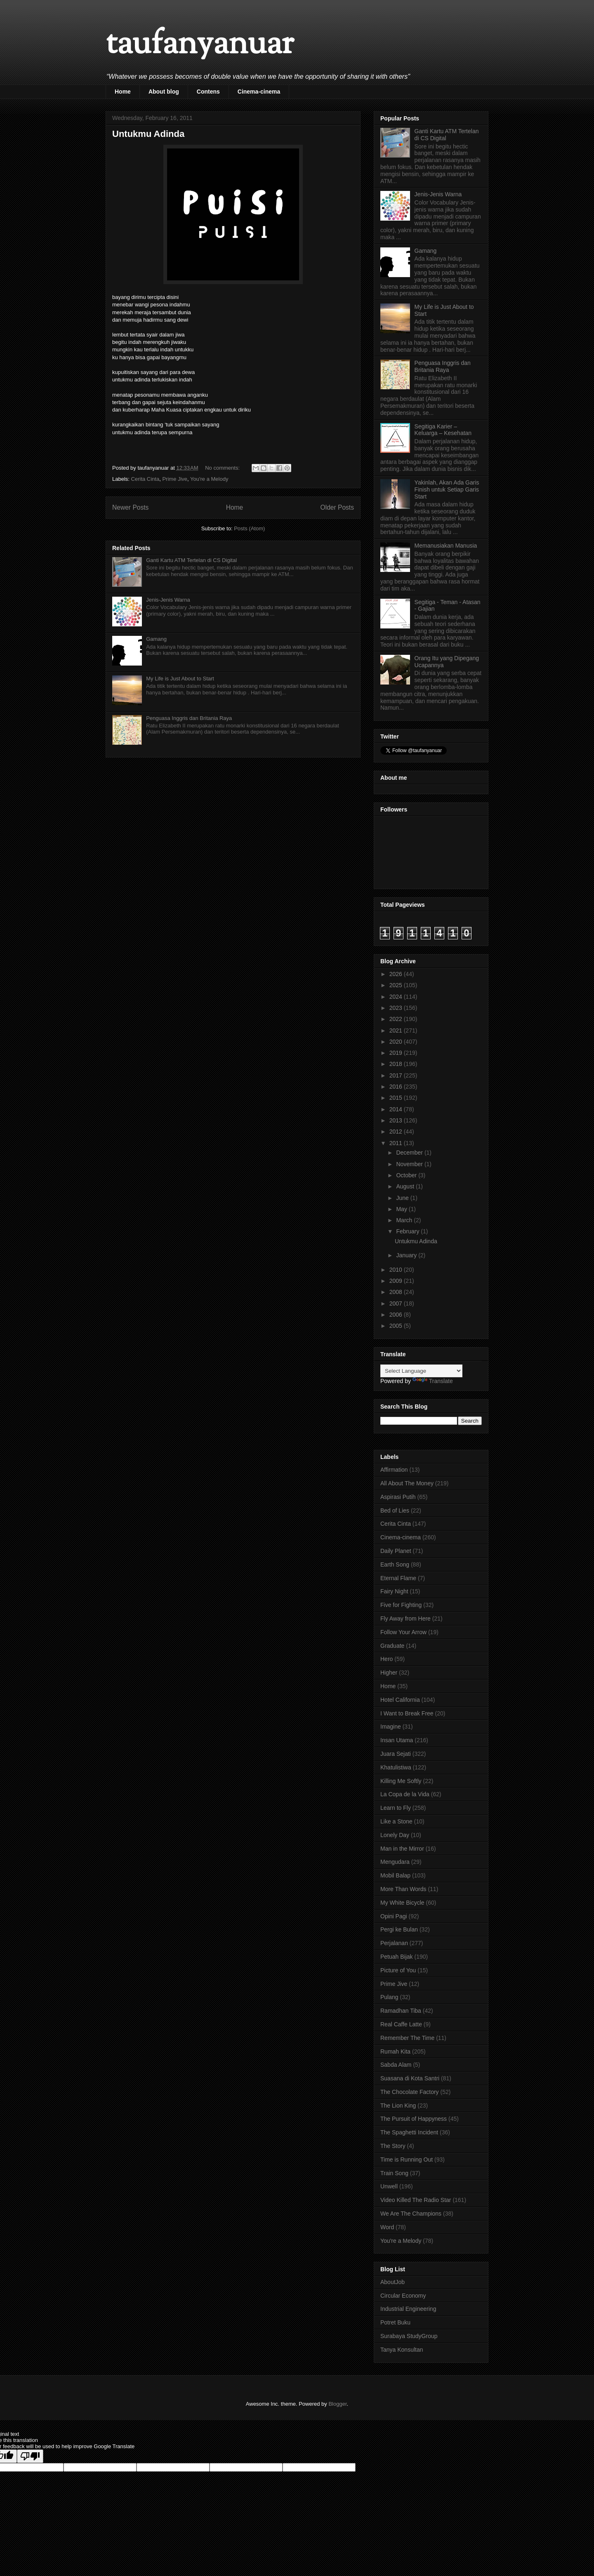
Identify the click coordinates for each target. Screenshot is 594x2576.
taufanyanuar (200, 45)
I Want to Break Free (407, 1713)
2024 (396, 996)
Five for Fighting (401, 1605)
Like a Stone (396, 1821)
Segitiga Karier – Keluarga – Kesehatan (443, 430)
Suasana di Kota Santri (409, 2078)
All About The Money (407, 1483)
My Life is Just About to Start (180, 678)
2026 (396, 974)
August (405, 1186)
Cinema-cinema (259, 91)
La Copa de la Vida (404, 1794)
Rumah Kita (395, 2051)
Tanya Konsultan (401, 2349)
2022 (396, 1019)
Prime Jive (174, 479)
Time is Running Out (406, 2159)
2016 (396, 1086)
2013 (396, 1120)
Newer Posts (130, 507)
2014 (396, 1109)
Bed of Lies (394, 1510)
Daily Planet (395, 1551)
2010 (396, 1269)
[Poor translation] (30, 2456)
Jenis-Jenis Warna (168, 600)
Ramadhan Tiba (400, 2010)
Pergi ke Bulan (399, 1929)
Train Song (394, 2173)
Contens (208, 91)
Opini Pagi (393, 1916)
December (410, 1152)
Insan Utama (396, 1740)
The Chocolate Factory (409, 2092)
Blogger (337, 2404)
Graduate (392, 1645)
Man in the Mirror (402, 1848)
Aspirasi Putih (398, 1497)
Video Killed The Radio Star (415, 2200)
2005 (396, 1325)
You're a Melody (209, 479)
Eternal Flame (398, 1578)
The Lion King (398, 2105)
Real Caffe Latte (401, 2024)
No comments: (223, 468)
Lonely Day (394, 1835)
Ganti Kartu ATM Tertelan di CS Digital (191, 560)
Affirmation (394, 1469)
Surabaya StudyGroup (409, 2336)
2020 (396, 1041)
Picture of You (398, 1970)
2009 (396, 1280)
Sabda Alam (396, 2064)
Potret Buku (395, 2322)
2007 (396, 1303)
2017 (396, 1075)
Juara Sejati (395, 1753)
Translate (432, 1381)
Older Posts (337, 507)
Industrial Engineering (408, 2308)
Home (123, 91)
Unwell (389, 2186)
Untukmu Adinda (148, 134)
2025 (396, 985)
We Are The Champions (410, 2213)
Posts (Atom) (249, 528)
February (408, 1231)
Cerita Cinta (145, 479)
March (405, 1220)
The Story (392, 2146)
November (410, 1164)
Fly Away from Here (405, 1618)
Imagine (390, 1726)
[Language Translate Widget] (421, 1370)
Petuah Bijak (396, 1956)
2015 (396, 1097)
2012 (396, 1131)
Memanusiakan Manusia (446, 545)
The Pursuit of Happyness (413, 2118)
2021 (396, 1030)
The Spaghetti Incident (409, 2132)
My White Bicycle (402, 1902)
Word (387, 2227)
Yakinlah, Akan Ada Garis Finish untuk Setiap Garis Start (447, 489)
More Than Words (403, 1889)
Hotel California (400, 1699)
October (407, 1175)
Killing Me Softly (401, 1781)
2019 (396, 1052)
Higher (388, 1672)
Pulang (389, 1997)
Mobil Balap (395, 1875)
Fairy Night (394, 1591)
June (403, 1198)
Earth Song (394, 1564)
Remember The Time (407, 2038)
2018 (396, 1064)
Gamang (156, 639)
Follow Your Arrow (403, 1632)
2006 (396, 1314)
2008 (396, 1292)
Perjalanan (394, 1943)
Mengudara (395, 1861)
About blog (163, 91)
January (407, 1255)
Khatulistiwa (395, 1767)
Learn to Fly (395, 1807)
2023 (396, 1008)
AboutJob (392, 2282)
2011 (396, 1143)
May (402, 1209)
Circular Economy (403, 2295)
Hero (386, 1659)
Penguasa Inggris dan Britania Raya (189, 718)
